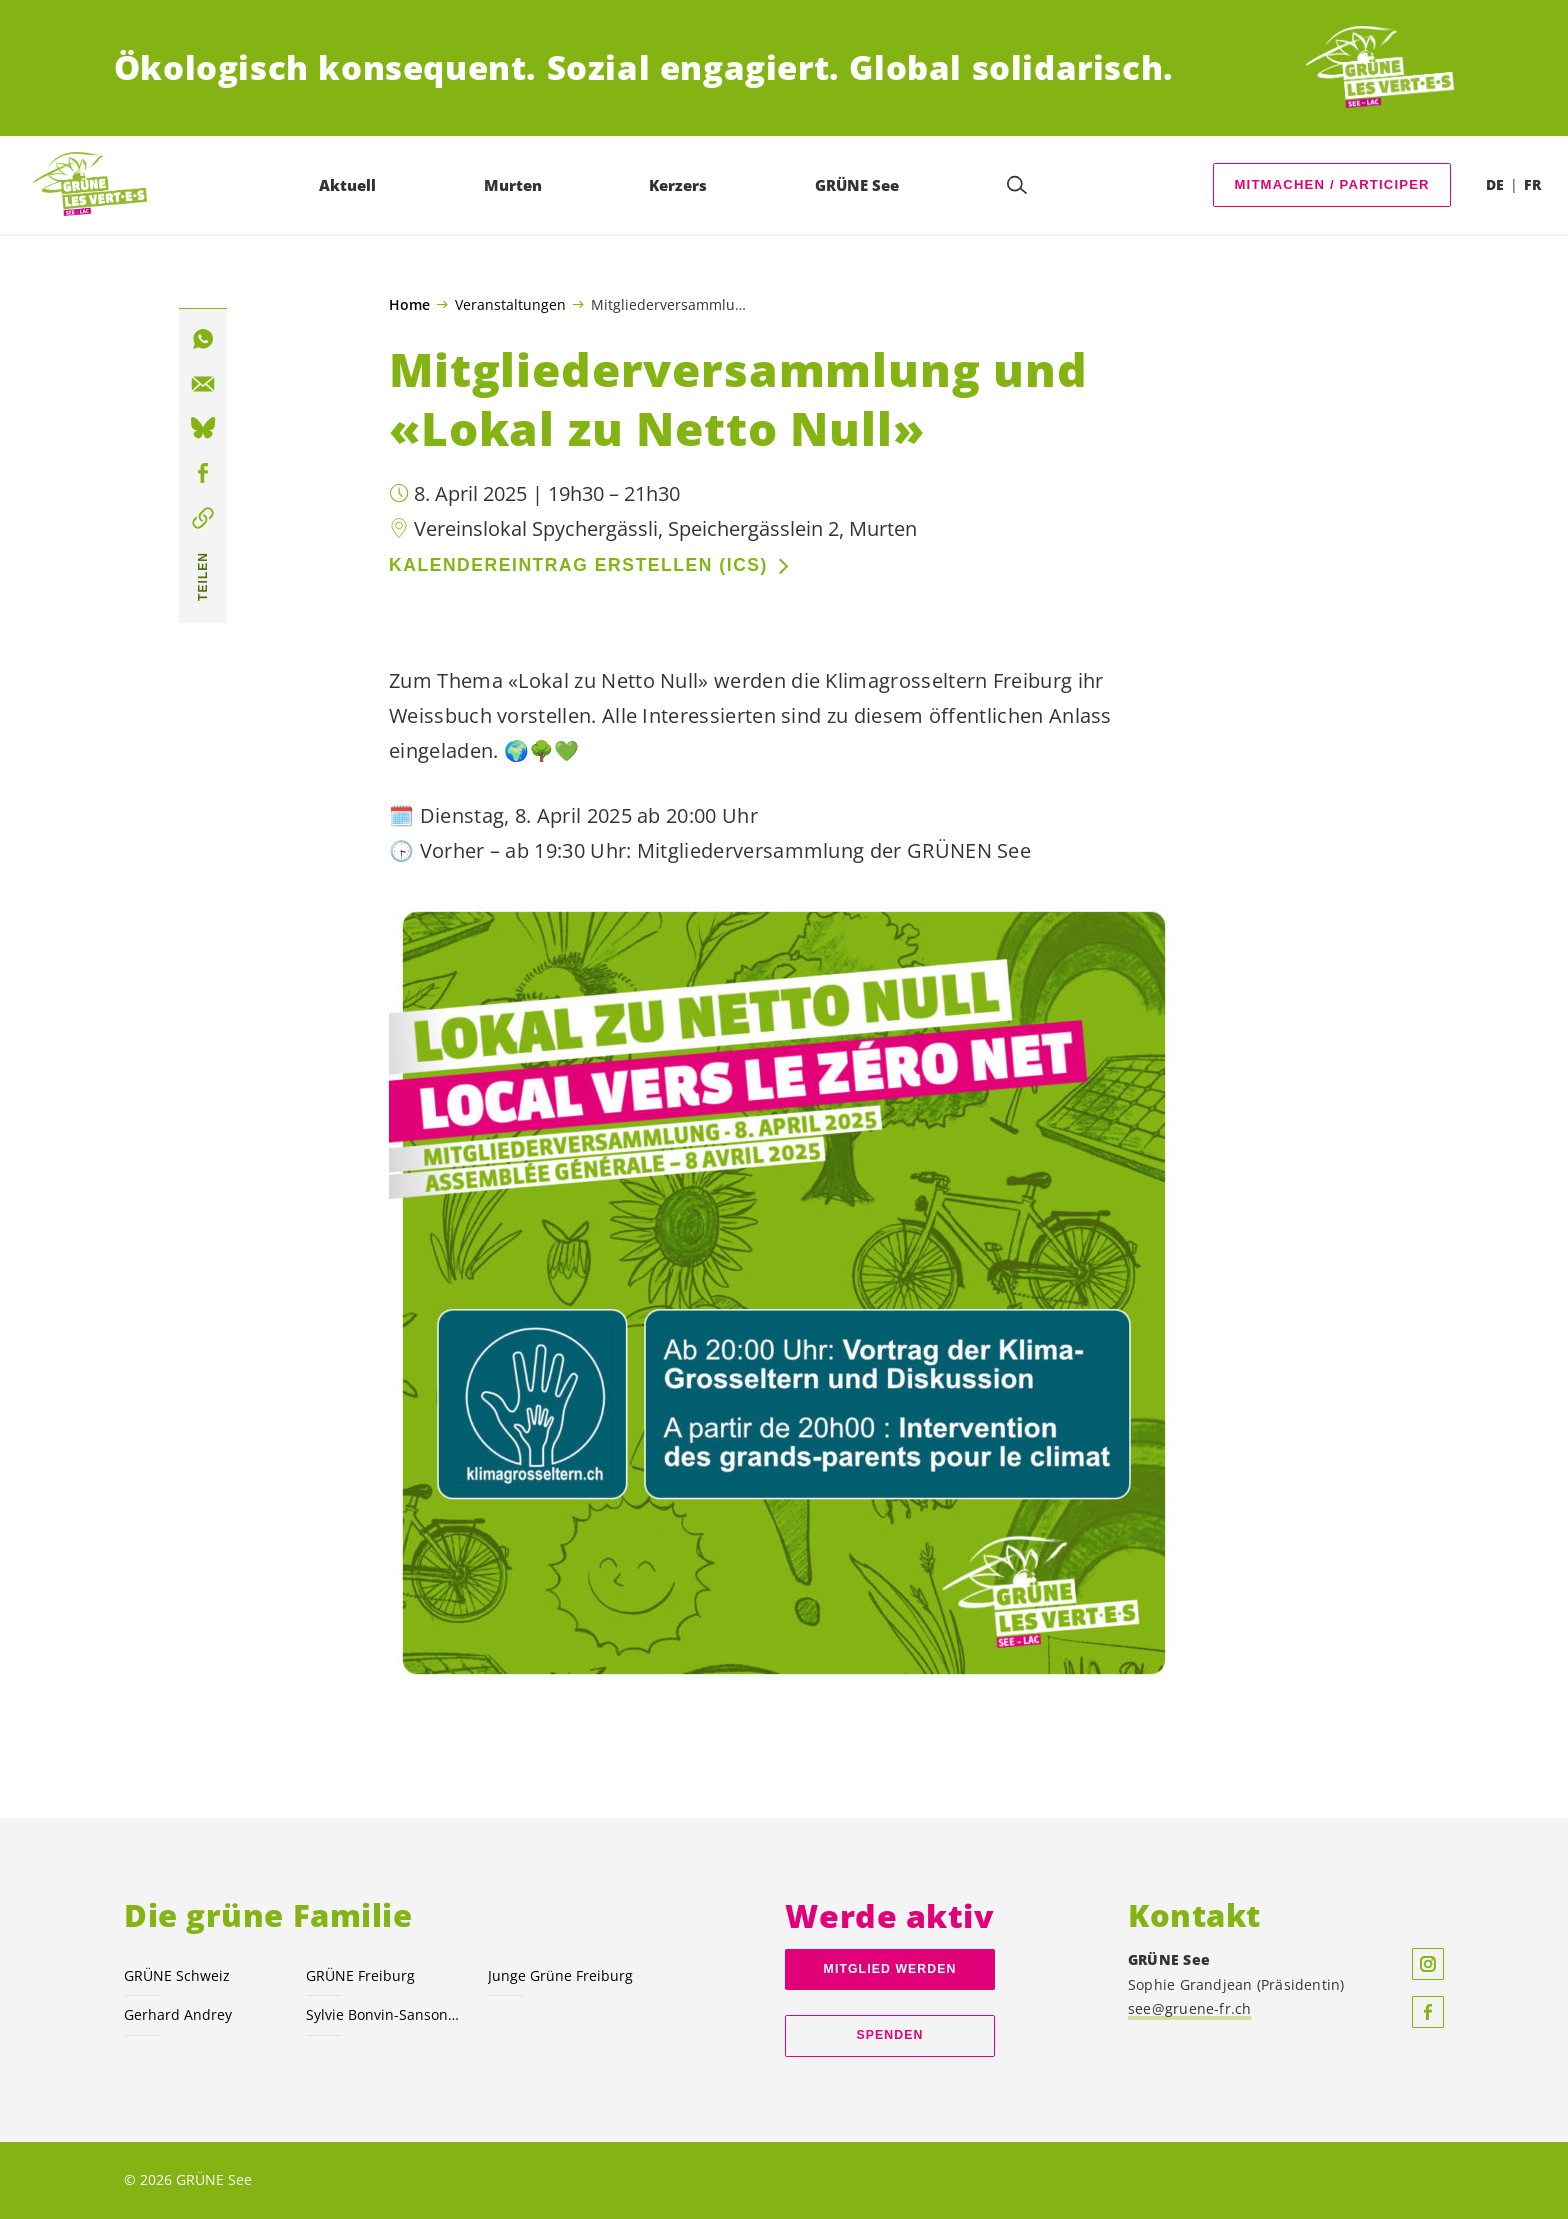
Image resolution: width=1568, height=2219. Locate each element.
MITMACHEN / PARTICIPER (1332, 184)
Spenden (890, 2035)
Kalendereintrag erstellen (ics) (578, 565)
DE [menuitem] (1495, 184)
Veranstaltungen (510, 304)
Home (409, 305)
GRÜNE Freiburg (360, 1975)
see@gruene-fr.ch (1190, 2008)
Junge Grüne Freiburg (560, 1975)
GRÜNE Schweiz (177, 1975)
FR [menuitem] (1532, 184)
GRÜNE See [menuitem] (858, 185)
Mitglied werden (890, 1969)
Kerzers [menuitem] (679, 185)
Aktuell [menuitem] (348, 185)
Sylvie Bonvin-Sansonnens (385, 2014)
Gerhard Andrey (178, 2014)
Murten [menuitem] (514, 185)
